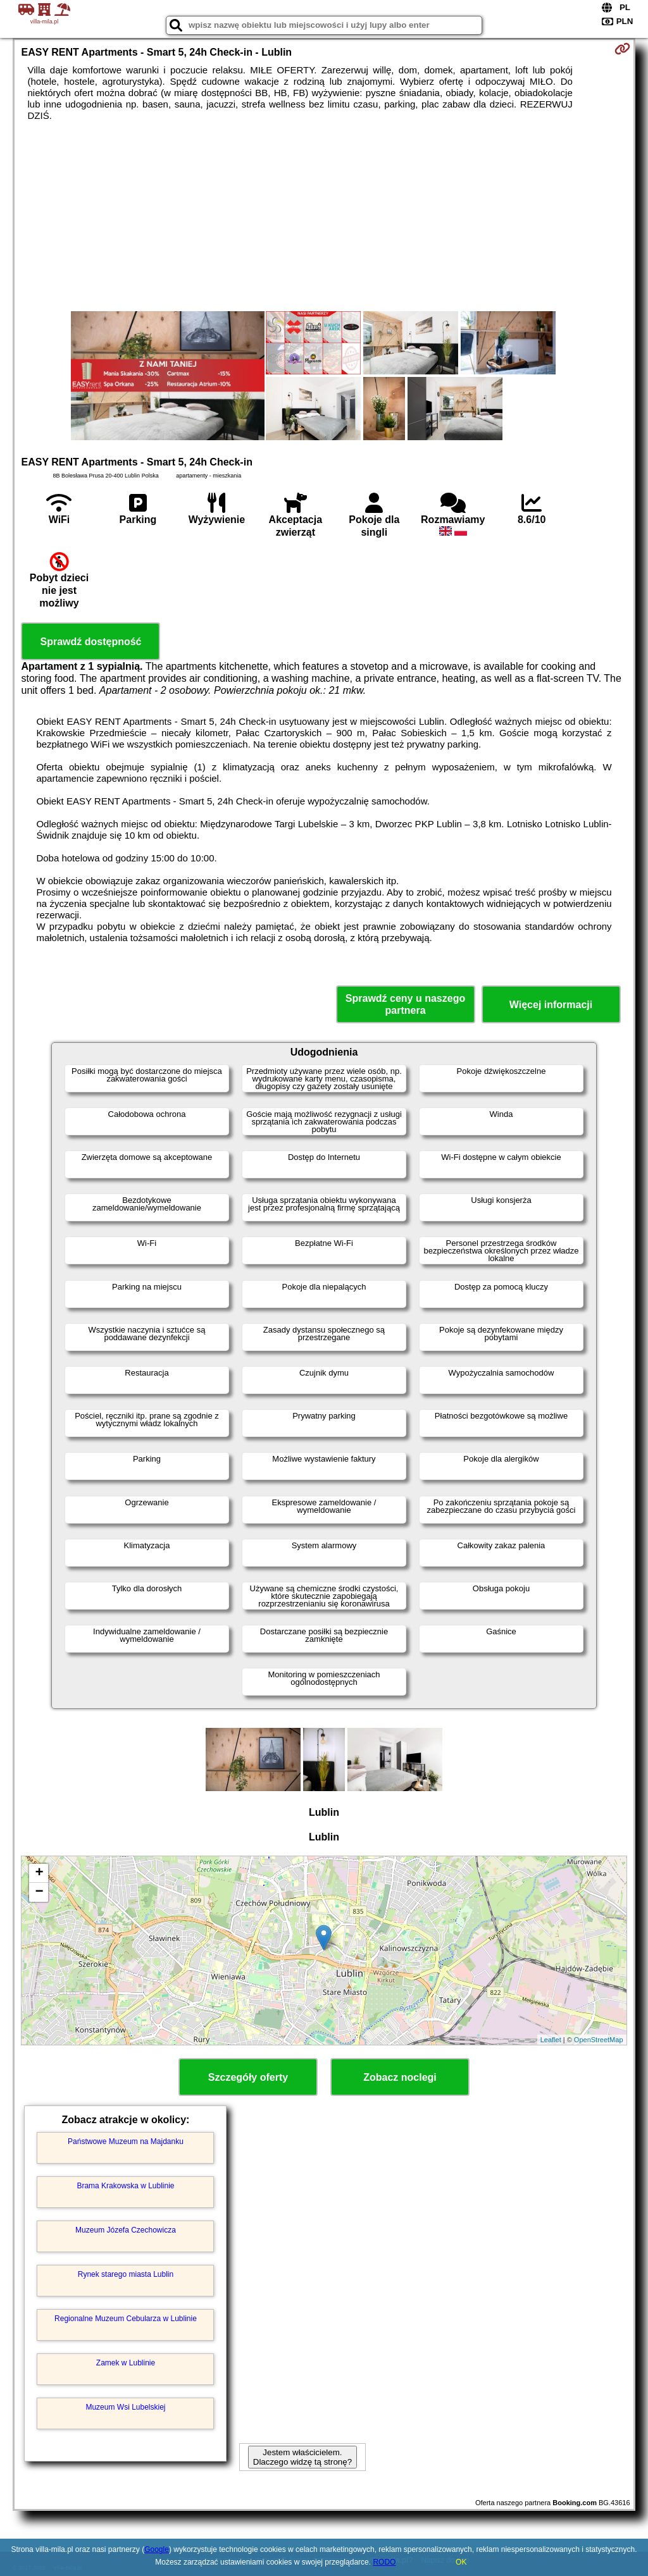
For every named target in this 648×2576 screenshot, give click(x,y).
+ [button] (39, 1873)
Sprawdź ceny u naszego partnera (405, 1004)
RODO (384, 2562)
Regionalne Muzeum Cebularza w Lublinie (125, 2318)
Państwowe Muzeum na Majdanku (126, 2141)
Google (156, 2549)
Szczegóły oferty (248, 2077)
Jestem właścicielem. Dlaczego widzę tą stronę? (302, 2457)
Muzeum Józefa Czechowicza (125, 2230)
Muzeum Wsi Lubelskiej (125, 2407)
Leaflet (550, 2039)
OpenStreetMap (598, 2039)
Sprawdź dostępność (90, 641)
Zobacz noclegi (400, 2077)
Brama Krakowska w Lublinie (125, 2185)
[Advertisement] (324, 216)
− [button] (39, 1892)
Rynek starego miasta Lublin (125, 2274)
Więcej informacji (550, 1004)
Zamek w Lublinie (125, 2362)
